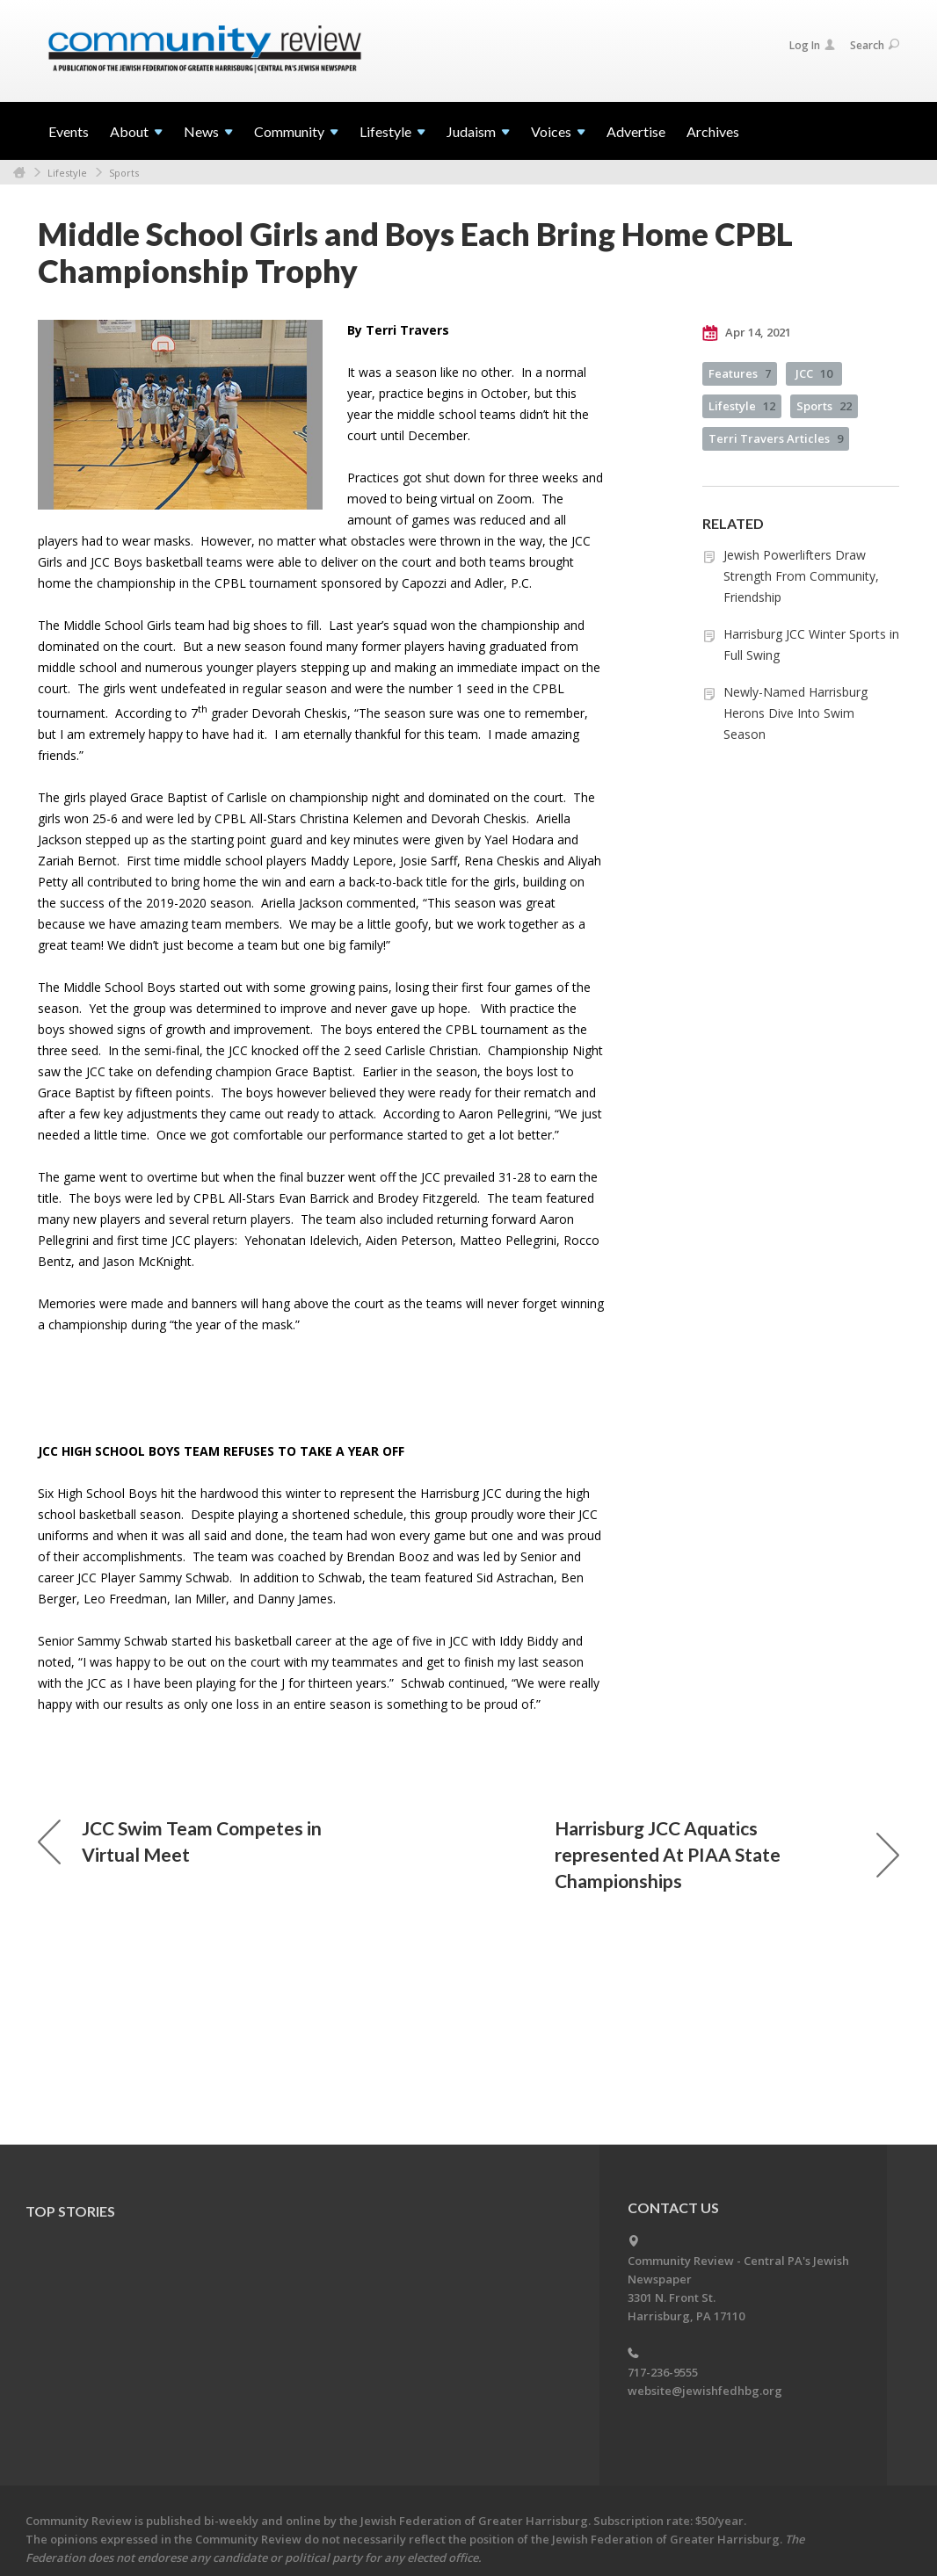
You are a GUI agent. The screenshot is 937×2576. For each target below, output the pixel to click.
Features (739, 373)
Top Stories (70, 2211)
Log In (812, 45)
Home (19, 172)
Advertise (636, 131)
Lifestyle (67, 172)
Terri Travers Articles (775, 438)
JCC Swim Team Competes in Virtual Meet (180, 1841)
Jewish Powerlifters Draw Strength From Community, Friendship (801, 575)
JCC (813, 373)
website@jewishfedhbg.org (705, 2391)
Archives (712, 131)
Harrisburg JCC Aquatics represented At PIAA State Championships (727, 1854)
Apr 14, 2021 (746, 333)
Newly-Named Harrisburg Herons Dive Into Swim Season (795, 713)
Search (874, 45)
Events (68, 131)
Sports (124, 172)
